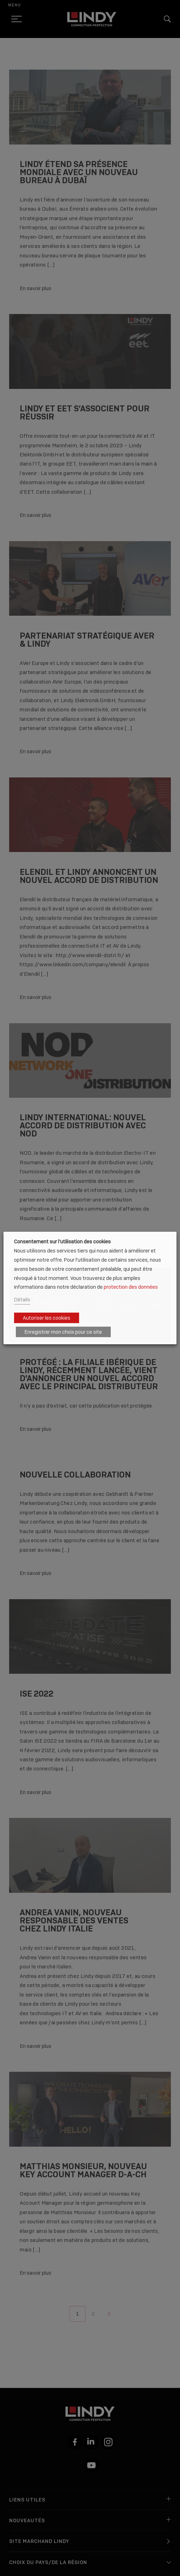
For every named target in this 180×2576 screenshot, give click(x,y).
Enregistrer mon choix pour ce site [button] (63, 1332)
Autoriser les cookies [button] (46, 1318)
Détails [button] (22, 1299)
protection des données (131, 1286)
